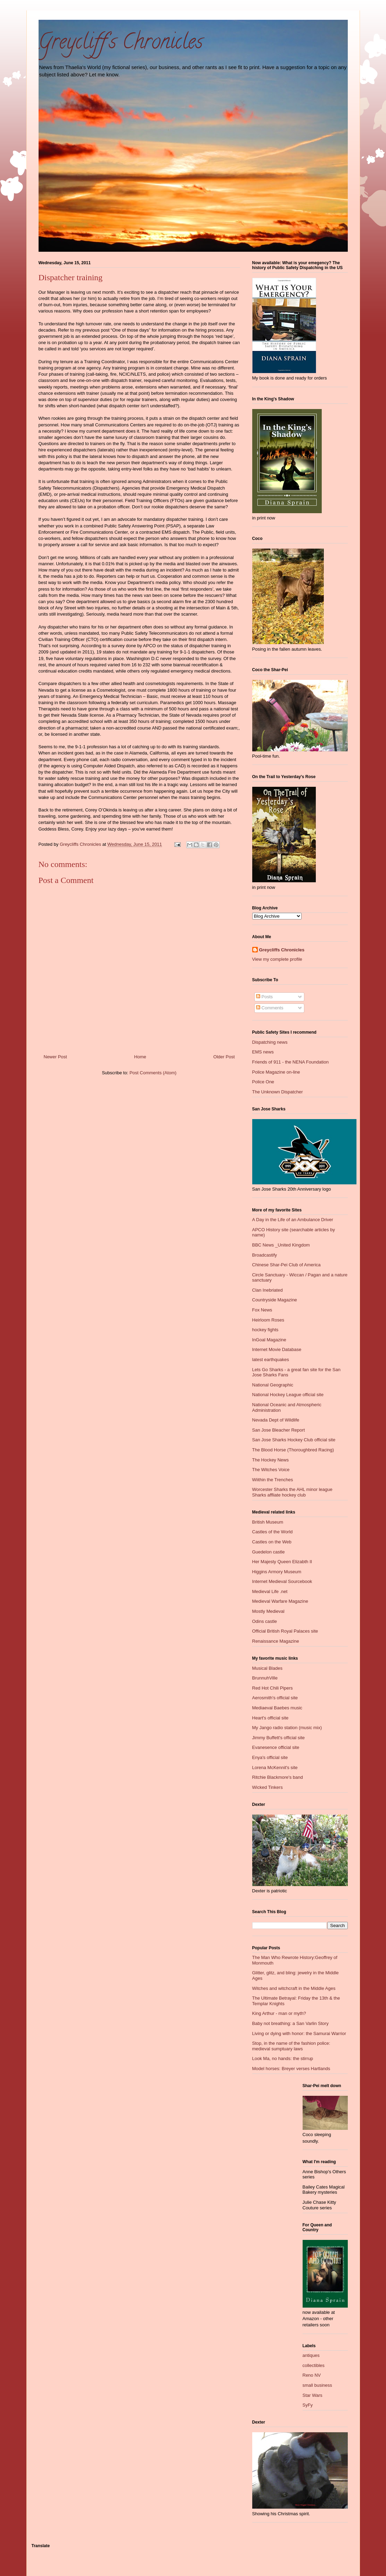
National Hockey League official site (288, 1394)
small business (317, 2385)
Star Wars (312, 2395)
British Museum (268, 1522)
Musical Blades (267, 1668)
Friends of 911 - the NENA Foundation (290, 1062)
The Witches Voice (271, 1469)
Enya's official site (270, 1757)
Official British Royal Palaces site (285, 1631)
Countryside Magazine (274, 1299)
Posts (264, 996)
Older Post (224, 1056)
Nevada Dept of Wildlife (275, 1420)
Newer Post (55, 1056)
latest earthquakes (270, 1359)
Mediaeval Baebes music (277, 1707)
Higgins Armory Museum (277, 1571)
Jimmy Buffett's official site (278, 1737)
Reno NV (312, 2375)
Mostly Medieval (268, 1611)
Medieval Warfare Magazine (280, 1601)
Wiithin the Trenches (272, 1479)
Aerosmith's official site (275, 1697)
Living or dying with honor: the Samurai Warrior (299, 2033)
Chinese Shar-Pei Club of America (286, 1264)
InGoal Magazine (269, 1339)
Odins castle (264, 1621)
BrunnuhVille (265, 1678)
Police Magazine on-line (276, 1072)
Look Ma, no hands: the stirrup (282, 2058)
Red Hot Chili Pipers (272, 1688)
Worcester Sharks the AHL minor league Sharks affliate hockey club (292, 1492)
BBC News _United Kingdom (281, 1245)
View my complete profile (277, 959)
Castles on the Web (271, 1541)
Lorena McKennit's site (275, 1767)
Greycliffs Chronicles (282, 949)
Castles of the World (272, 1531)
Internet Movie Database (277, 1349)
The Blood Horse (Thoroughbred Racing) (293, 1449)
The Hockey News (270, 1459)
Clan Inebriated (267, 1290)
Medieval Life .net (270, 1591)
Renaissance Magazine (275, 1641)
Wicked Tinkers (267, 1787)
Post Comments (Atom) (153, 1072)
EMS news (263, 1051)
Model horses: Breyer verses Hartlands (291, 2068)
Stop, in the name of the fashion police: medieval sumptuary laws (291, 2046)
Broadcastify (264, 1255)
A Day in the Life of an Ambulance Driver (292, 1219)
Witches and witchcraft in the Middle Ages (294, 1988)
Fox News (262, 1309)
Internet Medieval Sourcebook (282, 1581)
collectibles (314, 2365)
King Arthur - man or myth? (279, 2013)
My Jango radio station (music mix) (287, 1727)
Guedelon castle (268, 1551)
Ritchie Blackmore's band (277, 1777)
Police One (263, 1081)
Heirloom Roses (268, 1320)
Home (140, 1056)
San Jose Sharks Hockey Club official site (294, 1439)
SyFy (308, 2405)
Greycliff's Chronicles (121, 43)
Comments (269, 1007)
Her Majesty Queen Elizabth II (282, 1561)
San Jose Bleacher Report (278, 1430)
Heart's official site (270, 1717)
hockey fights (265, 1329)
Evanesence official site (275, 1747)
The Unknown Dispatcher (277, 1091)
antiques (311, 2355)
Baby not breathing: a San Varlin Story (290, 2023)
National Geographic (273, 1384)
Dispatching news (270, 1042)
